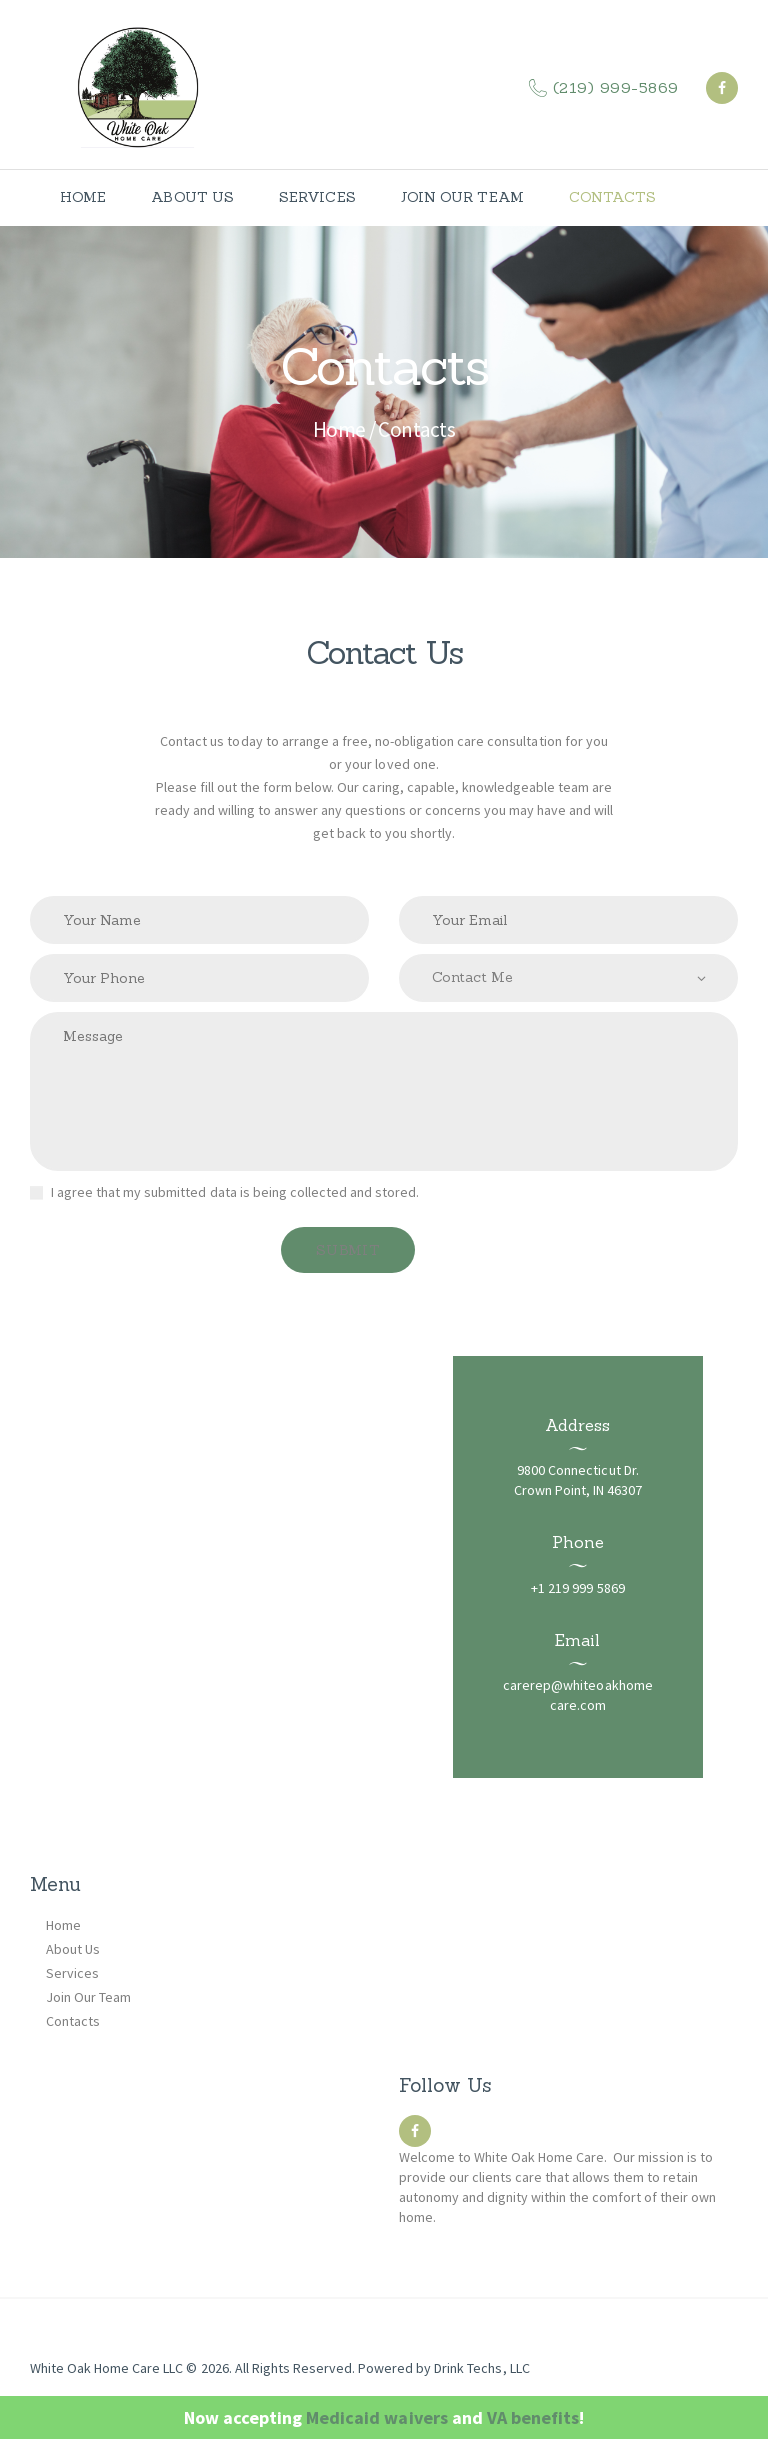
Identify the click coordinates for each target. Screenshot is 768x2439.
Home (339, 429)
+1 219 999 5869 (577, 1588)
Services (72, 1973)
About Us (73, 1949)
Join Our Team (88, 1997)
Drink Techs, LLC (481, 2368)
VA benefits (533, 2417)
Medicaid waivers (376, 2417)
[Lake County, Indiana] (384, 1567)
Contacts (73, 2021)
